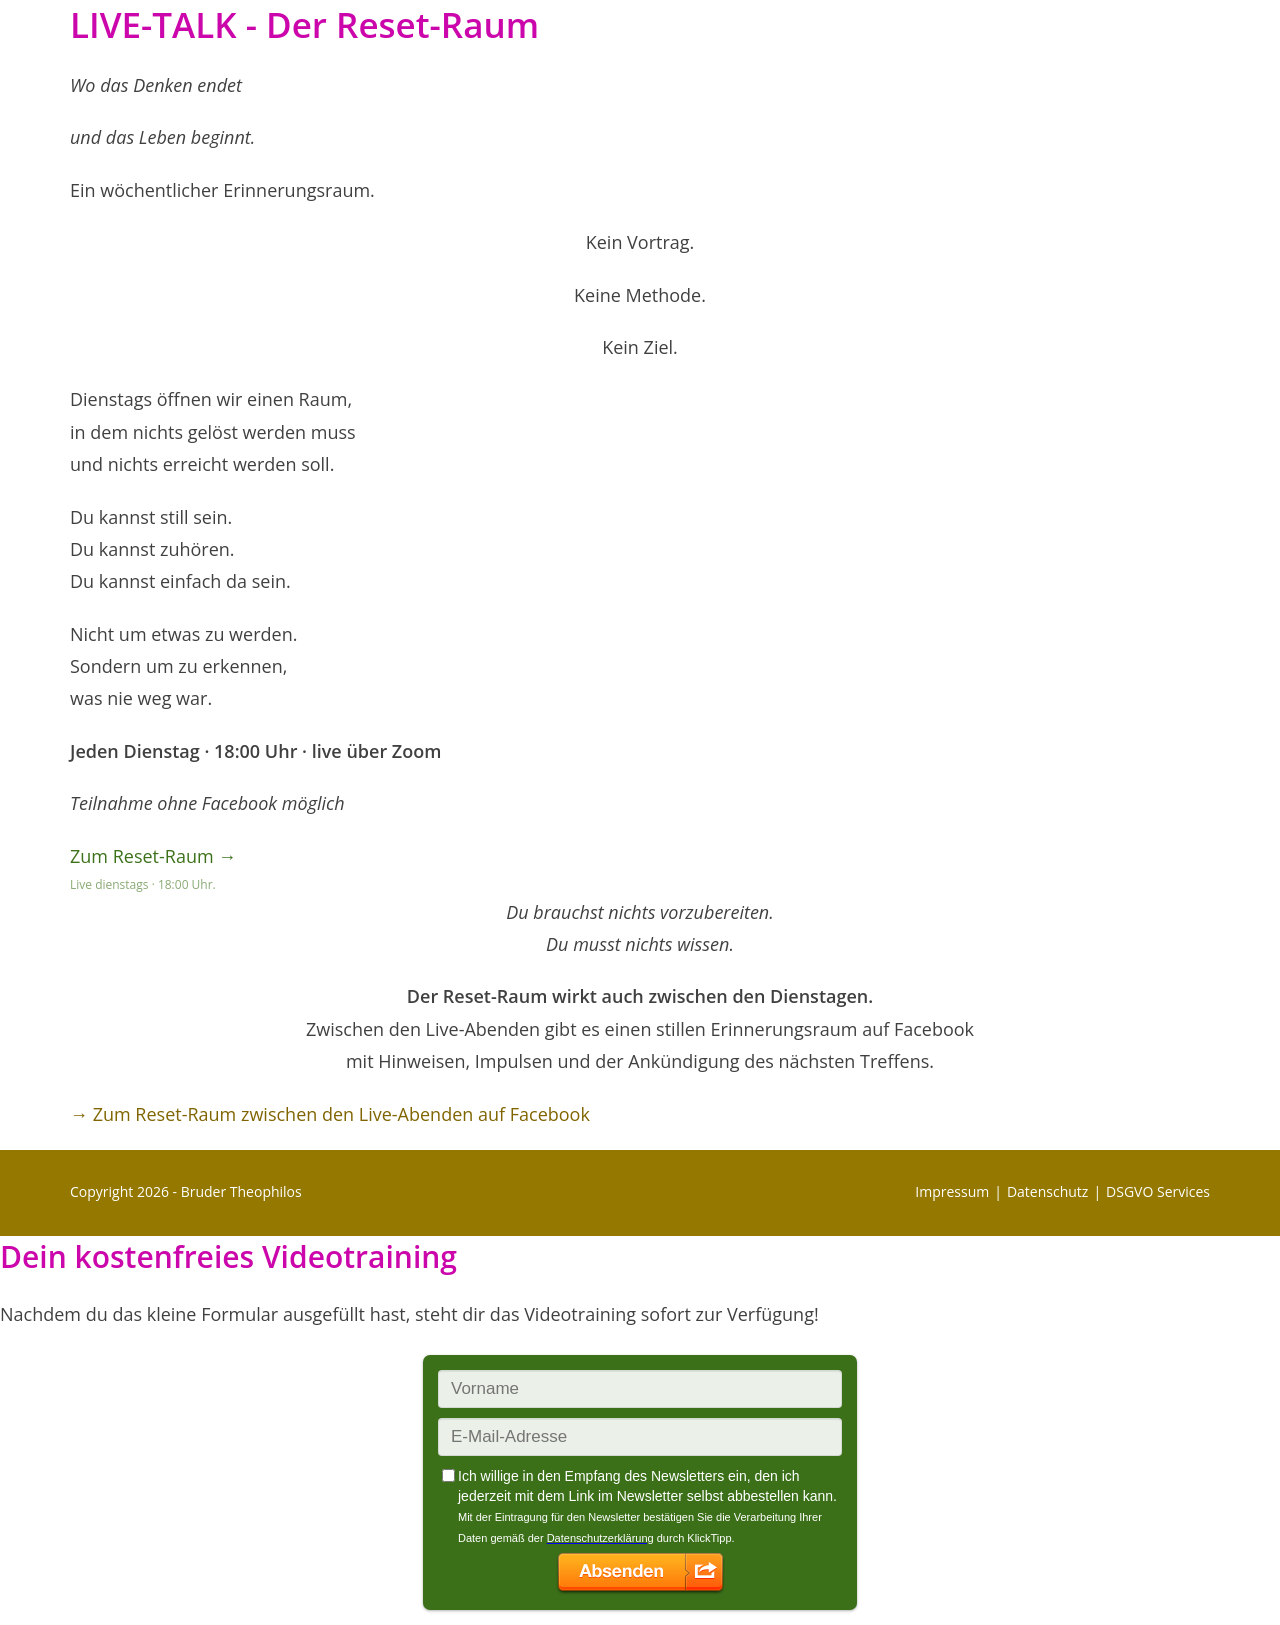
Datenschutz (1047, 1191)
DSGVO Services (1158, 1191)
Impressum (952, 1191)
